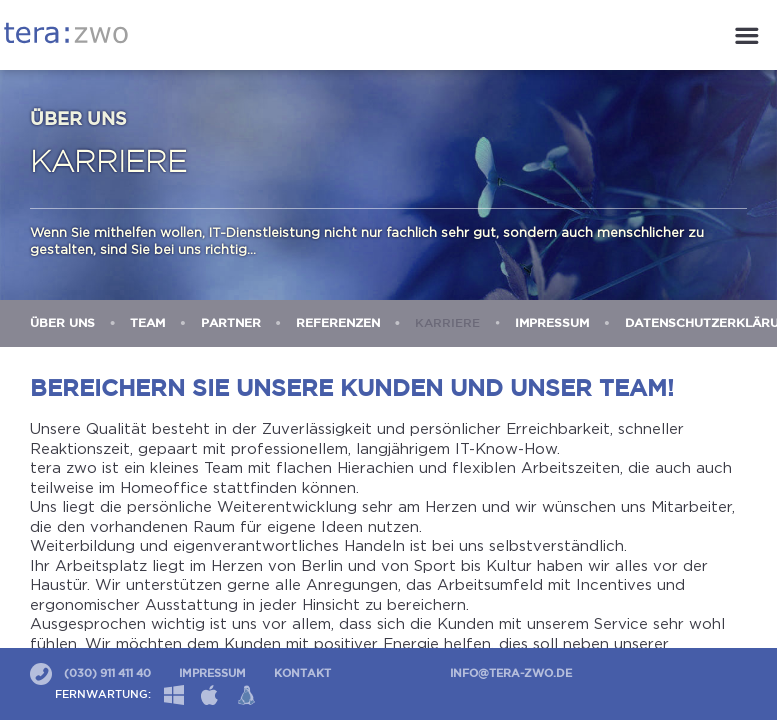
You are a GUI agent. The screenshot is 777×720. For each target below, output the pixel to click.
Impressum (552, 323)
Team (147, 323)
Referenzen (338, 323)
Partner (231, 323)
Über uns (62, 323)
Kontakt (302, 674)
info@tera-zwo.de (511, 674)
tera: (66, 33)
